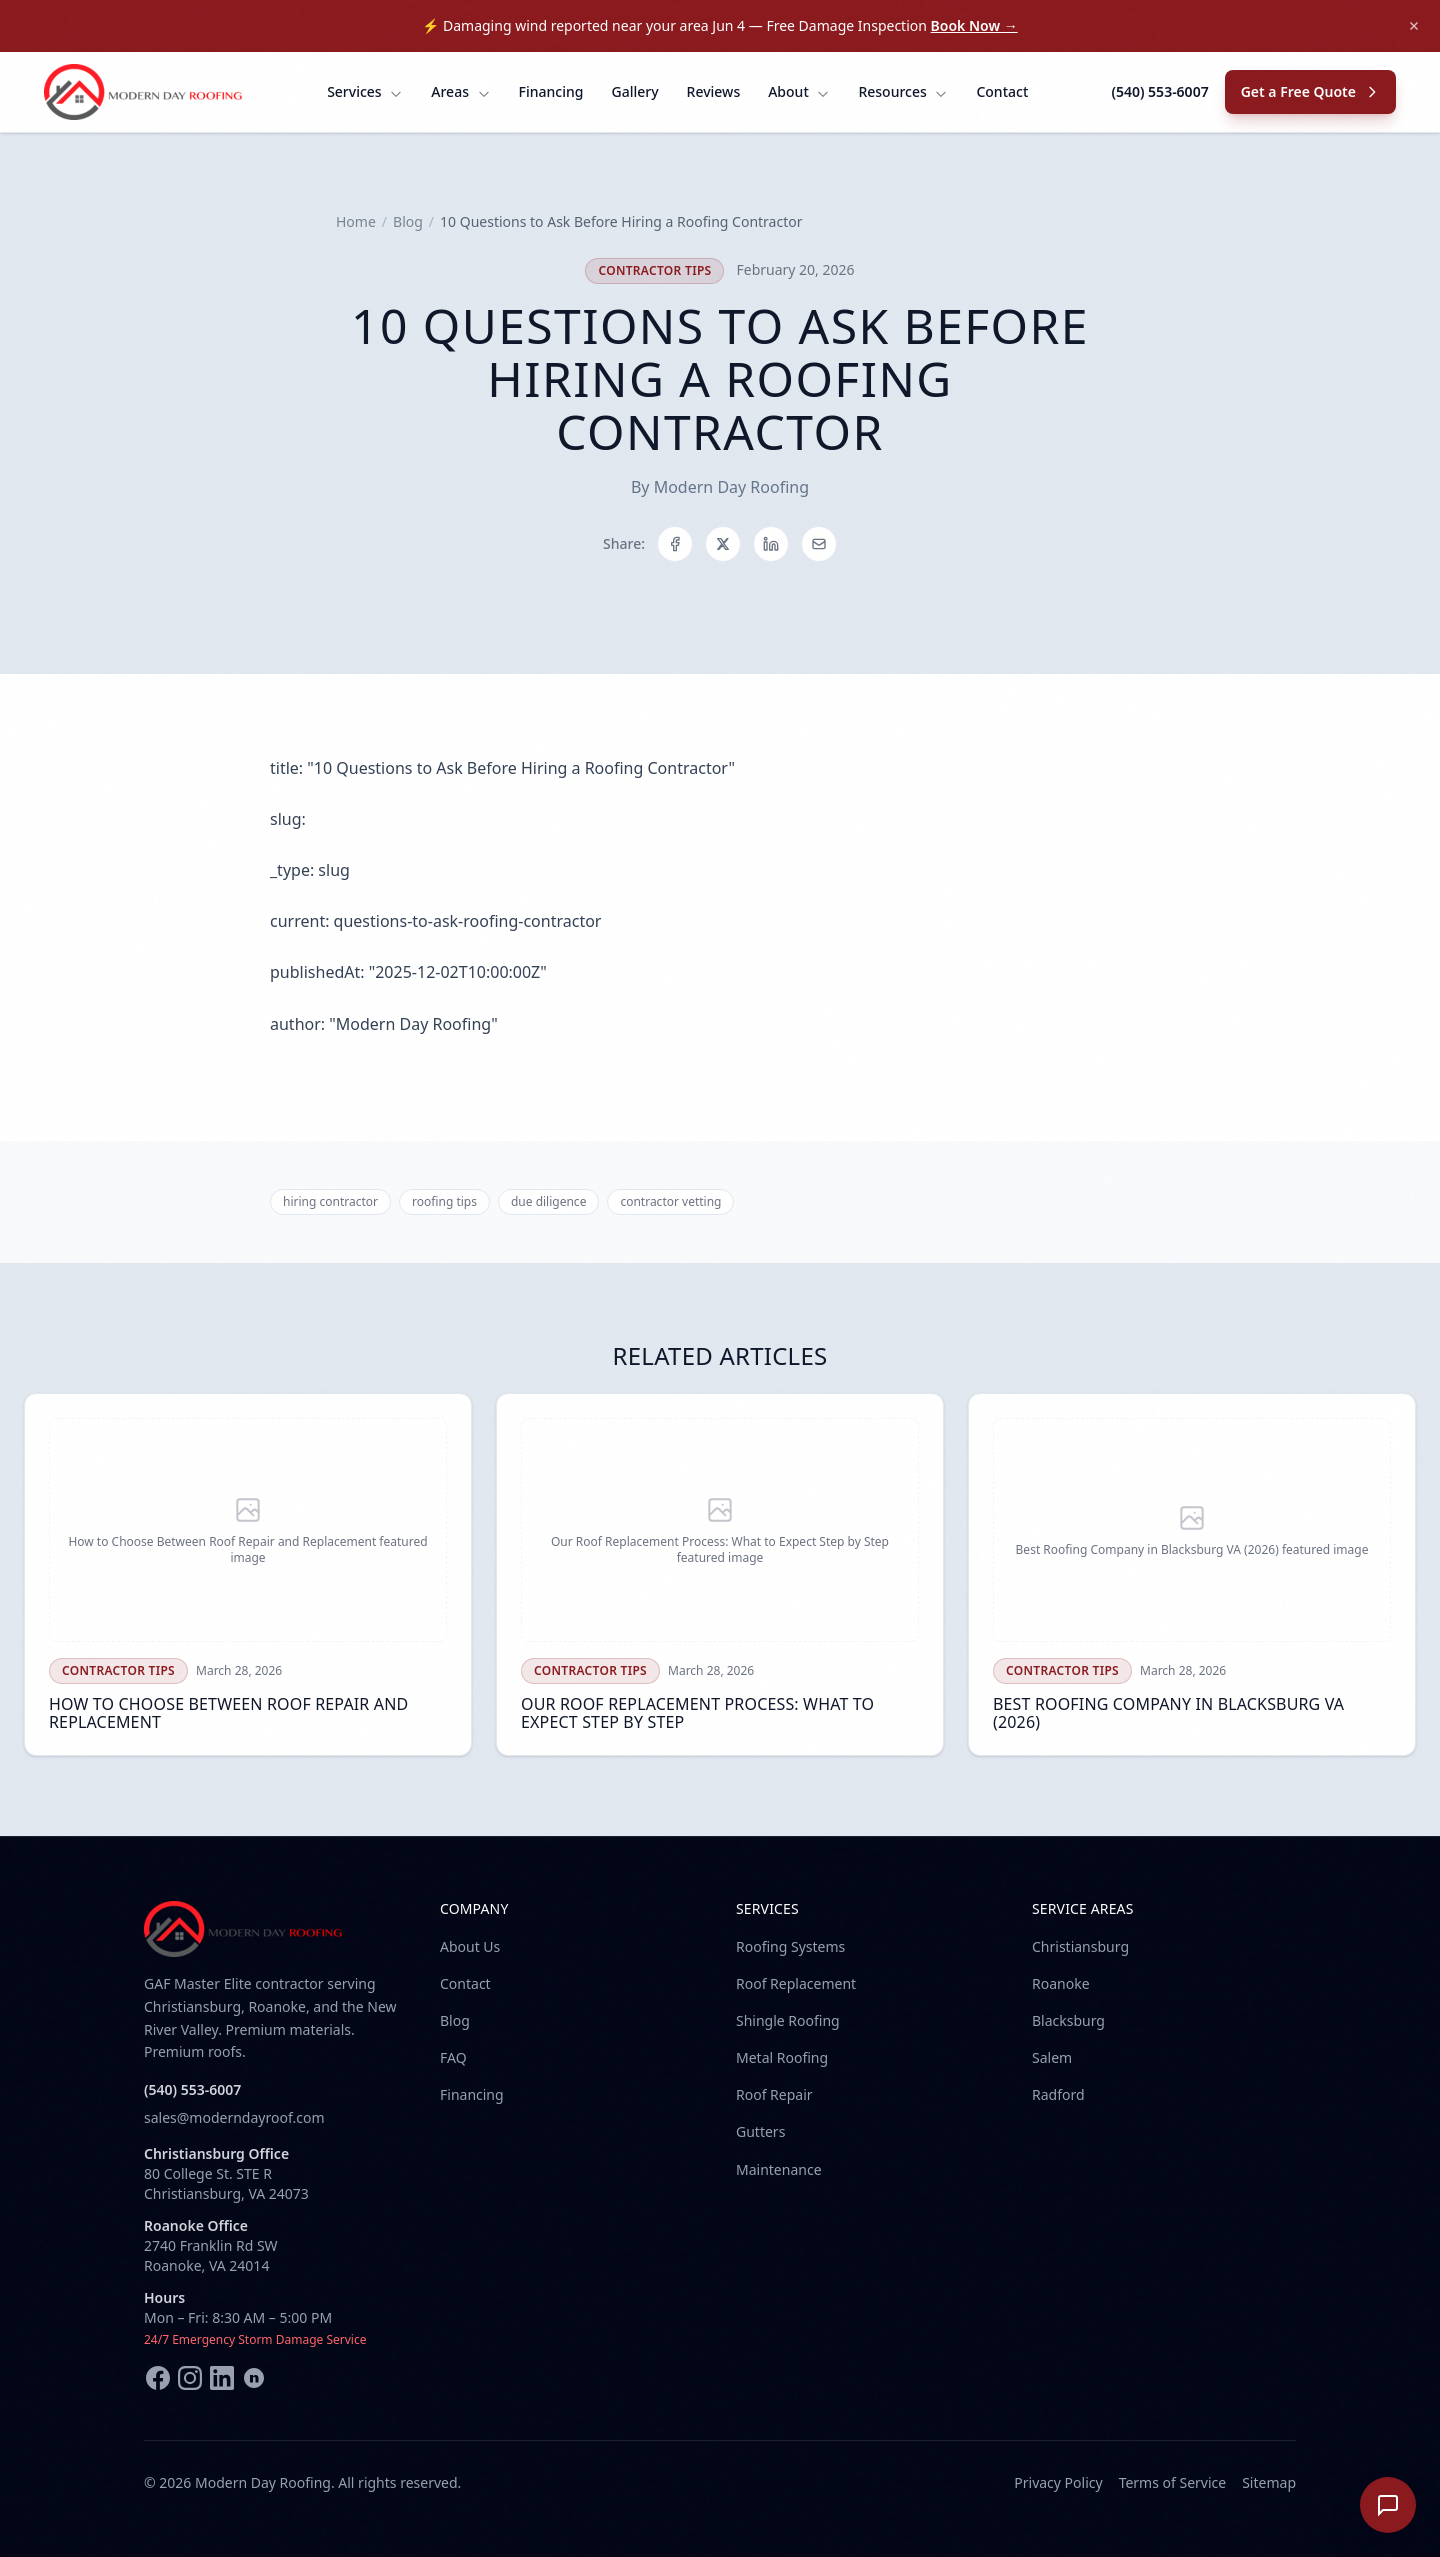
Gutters (760, 2131)
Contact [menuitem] (1002, 91)
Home (356, 221)
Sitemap (1269, 2482)
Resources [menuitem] (903, 91)
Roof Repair (774, 2094)
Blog (408, 221)
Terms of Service (1173, 2482)
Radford (1058, 2094)
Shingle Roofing (788, 2020)
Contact (465, 1983)
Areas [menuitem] (460, 91)
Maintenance (779, 2169)
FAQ (453, 2057)
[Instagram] (190, 2378)
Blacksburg (1068, 2020)
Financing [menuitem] (551, 91)
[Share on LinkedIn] (771, 544)
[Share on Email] (819, 544)
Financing (472, 2094)
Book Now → (974, 25)
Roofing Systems (790, 1946)
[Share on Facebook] (675, 544)
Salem (1052, 2057)
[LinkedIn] (222, 2378)
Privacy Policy (1058, 2482)
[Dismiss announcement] (1414, 26)
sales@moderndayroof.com (234, 2117)
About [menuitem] (799, 91)
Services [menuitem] (365, 91)
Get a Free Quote (1310, 91)
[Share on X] (723, 544)
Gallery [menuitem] (634, 91)
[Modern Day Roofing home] (144, 92)
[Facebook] (158, 2378)
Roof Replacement (796, 1983)
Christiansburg (1080, 1946)
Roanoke (1061, 1983)
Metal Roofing (782, 2057)
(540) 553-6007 (1159, 91)
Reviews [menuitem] (714, 91)
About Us (470, 1946)
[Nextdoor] (254, 2378)
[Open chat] (1388, 2505)
